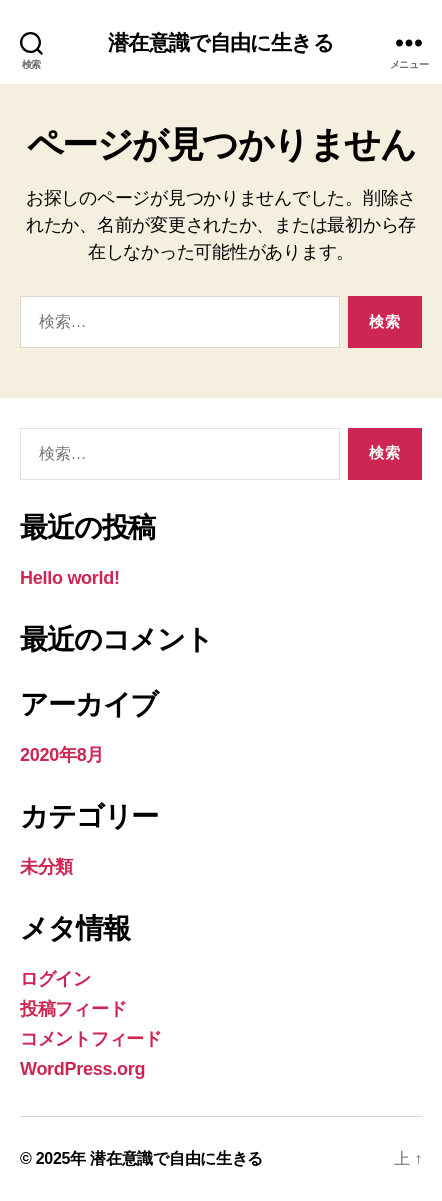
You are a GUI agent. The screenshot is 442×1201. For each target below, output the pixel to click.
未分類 (46, 867)
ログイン (55, 979)
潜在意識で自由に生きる (220, 42)
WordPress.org (82, 1069)
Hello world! (70, 578)
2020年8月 (62, 755)
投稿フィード (73, 1009)
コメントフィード (91, 1039)
